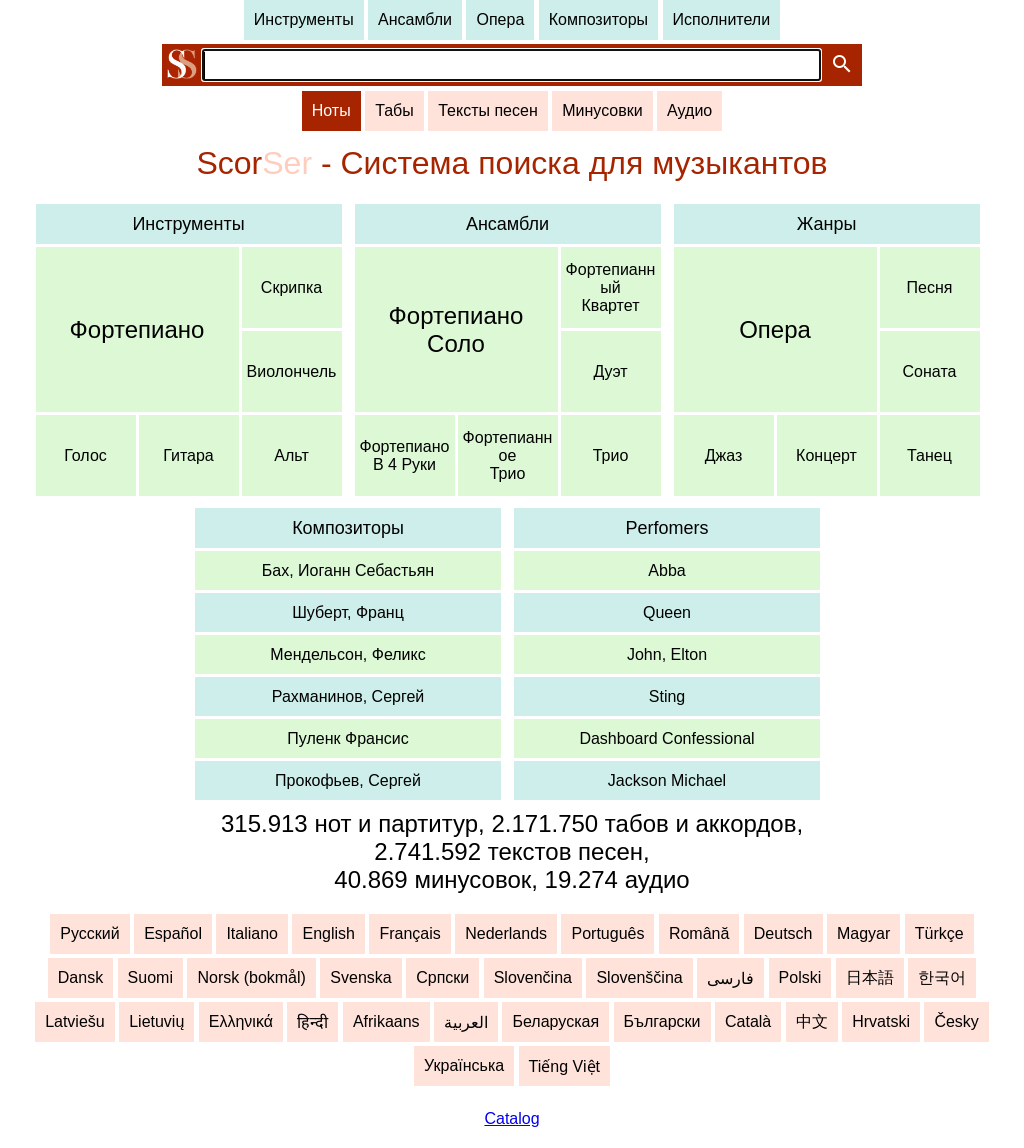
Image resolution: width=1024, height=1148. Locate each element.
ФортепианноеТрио (508, 455)
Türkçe (939, 933)
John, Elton (667, 654)
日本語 (870, 977)
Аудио (689, 110)
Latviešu (75, 1021)
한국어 (942, 977)
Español (173, 933)
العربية (466, 1022)
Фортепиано (137, 329)
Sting (667, 696)
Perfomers (666, 528)
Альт (291, 455)
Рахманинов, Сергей (348, 696)
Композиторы (598, 19)
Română (699, 933)
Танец (929, 455)
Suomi (150, 977)
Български (662, 1021)
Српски (442, 977)
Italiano (252, 933)
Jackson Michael (667, 780)
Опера (500, 19)
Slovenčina (533, 977)
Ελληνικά (241, 1021)
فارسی (730, 978)
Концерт (826, 455)
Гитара (188, 455)
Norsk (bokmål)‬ (251, 977)
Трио (611, 455)
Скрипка (291, 287)
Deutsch (783, 933)
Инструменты (304, 19)
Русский (89, 933)
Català (748, 1021)
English (328, 933)
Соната (930, 371)
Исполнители (722, 19)
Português (607, 933)
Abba (666, 570)
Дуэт (610, 371)
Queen (667, 612)
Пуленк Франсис (347, 738)
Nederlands (506, 933)
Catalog (511, 1118)
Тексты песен (488, 110)
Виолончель (292, 371)
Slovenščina (639, 977)
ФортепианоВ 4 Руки (405, 455)
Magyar (863, 933)
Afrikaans (386, 1021)
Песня (930, 287)
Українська (464, 1065)
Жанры (827, 224)
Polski (800, 977)
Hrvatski (881, 1021)
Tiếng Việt (564, 1066)
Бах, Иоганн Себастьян (348, 570)
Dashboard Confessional (666, 738)
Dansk (80, 977)
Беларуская (555, 1021)
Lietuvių (156, 1021)
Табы (394, 110)
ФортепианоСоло (456, 329)
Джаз (724, 455)
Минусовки (602, 110)
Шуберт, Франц (348, 612)
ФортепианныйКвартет (611, 287)
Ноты (331, 110)
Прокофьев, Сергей (348, 780)
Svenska (360, 977)
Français (409, 933)
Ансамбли (415, 19)
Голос (85, 455)
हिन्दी (312, 1022)
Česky (956, 1021)
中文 (812, 1021)
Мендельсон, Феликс (347, 654)
